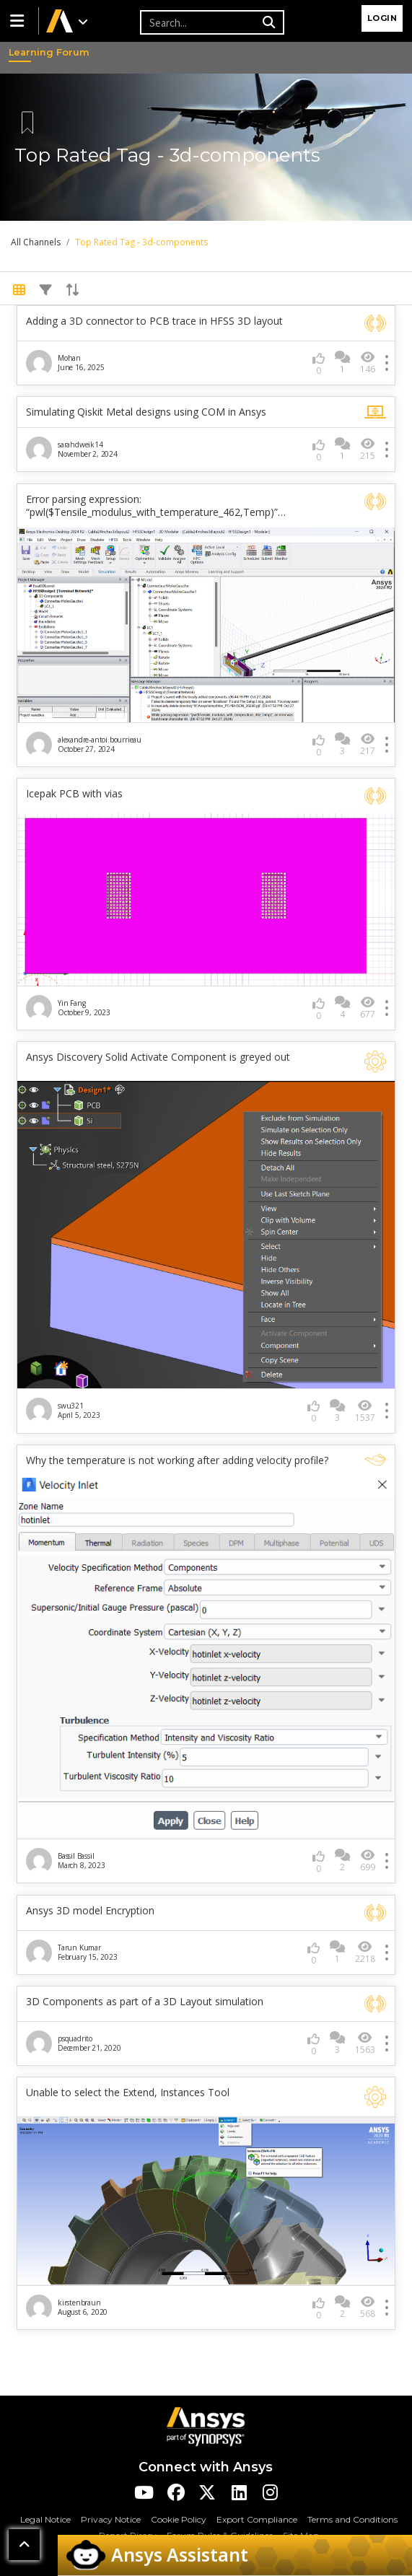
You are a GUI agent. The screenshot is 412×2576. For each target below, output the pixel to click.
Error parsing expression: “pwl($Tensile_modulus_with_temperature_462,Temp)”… (156, 506)
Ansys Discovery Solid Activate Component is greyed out (158, 1057)
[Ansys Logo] (205, 2425)
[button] (19, 20)
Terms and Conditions (352, 2519)
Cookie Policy (178, 2519)
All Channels (36, 242)
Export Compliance (256, 2519)
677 (367, 1008)
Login (382, 18)
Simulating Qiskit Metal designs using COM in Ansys (146, 412)
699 (367, 1860)
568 (367, 2307)
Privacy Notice (111, 2519)
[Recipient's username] (199, 22)
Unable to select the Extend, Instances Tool (127, 2092)
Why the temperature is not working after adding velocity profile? (177, 1460)
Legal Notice (45, 2519)
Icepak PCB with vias (74, 793)
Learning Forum (22, 52)
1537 (365, 1411)
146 (367, 362)
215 (367, 449)
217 (367, 744)
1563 (365, 2043)
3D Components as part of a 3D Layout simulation (144, 2001)
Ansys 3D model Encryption (90, 1910)
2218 (365, 1952)
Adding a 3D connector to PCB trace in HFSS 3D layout (154, 321)
